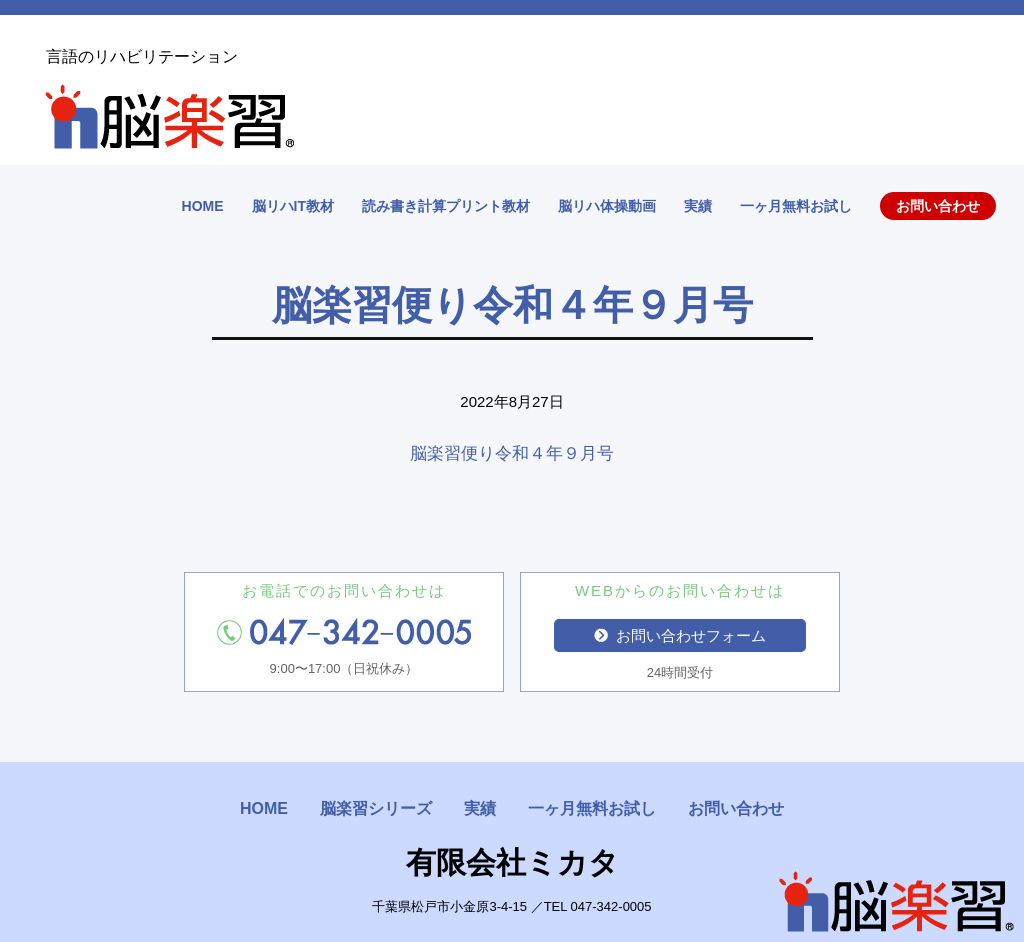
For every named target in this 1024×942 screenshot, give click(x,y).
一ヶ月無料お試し (796, 206)
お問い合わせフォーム (680, 635)
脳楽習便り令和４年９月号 (520, 453)
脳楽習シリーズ (376, 808)
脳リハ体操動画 (607, 206)
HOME (203, 206)
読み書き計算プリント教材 (446, 206)
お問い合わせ (938, 206)
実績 (698, 206)
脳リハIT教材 (293, 206)
